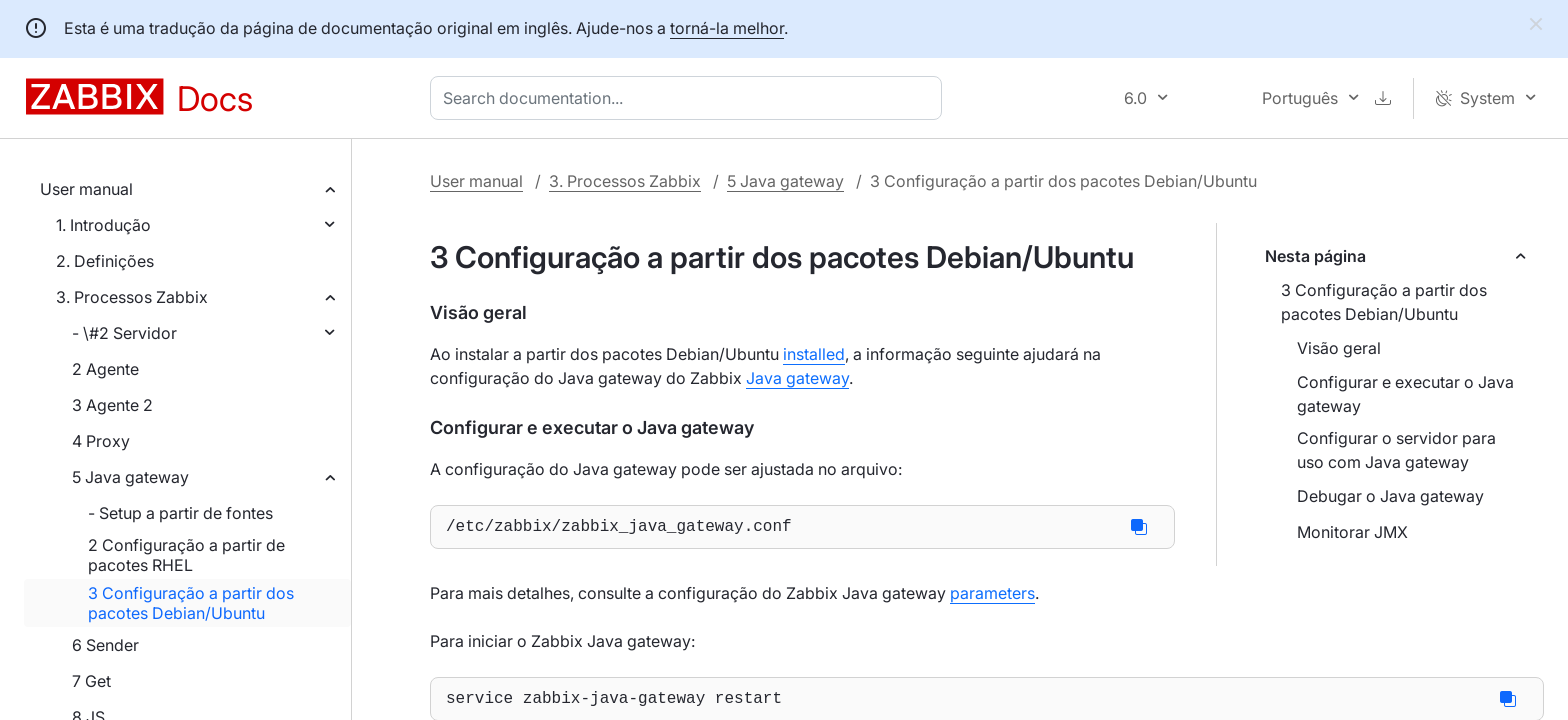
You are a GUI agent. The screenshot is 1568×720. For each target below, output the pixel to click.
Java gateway (797, 378)
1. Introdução (103, 225)
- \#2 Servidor (124, 333)
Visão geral (1339, 348)
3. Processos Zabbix (132, 297)
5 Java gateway (130, 477)
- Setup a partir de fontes (180, 513)
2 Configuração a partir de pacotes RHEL (186, 555)
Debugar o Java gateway (1390, 496)
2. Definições (105, 261)
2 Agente (105, 369)
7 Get (91, 681)
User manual (86, 189)
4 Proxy (101, 441)
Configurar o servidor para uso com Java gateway (1396, 450)
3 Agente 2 (112, 405)
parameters (992, 597)
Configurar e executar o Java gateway (1405, 394)
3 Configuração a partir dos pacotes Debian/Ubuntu (191, 603)
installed (814, 354)
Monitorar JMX (1352, 532)
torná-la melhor (727, 28)
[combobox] (690, 98)
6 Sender (105, 645)
